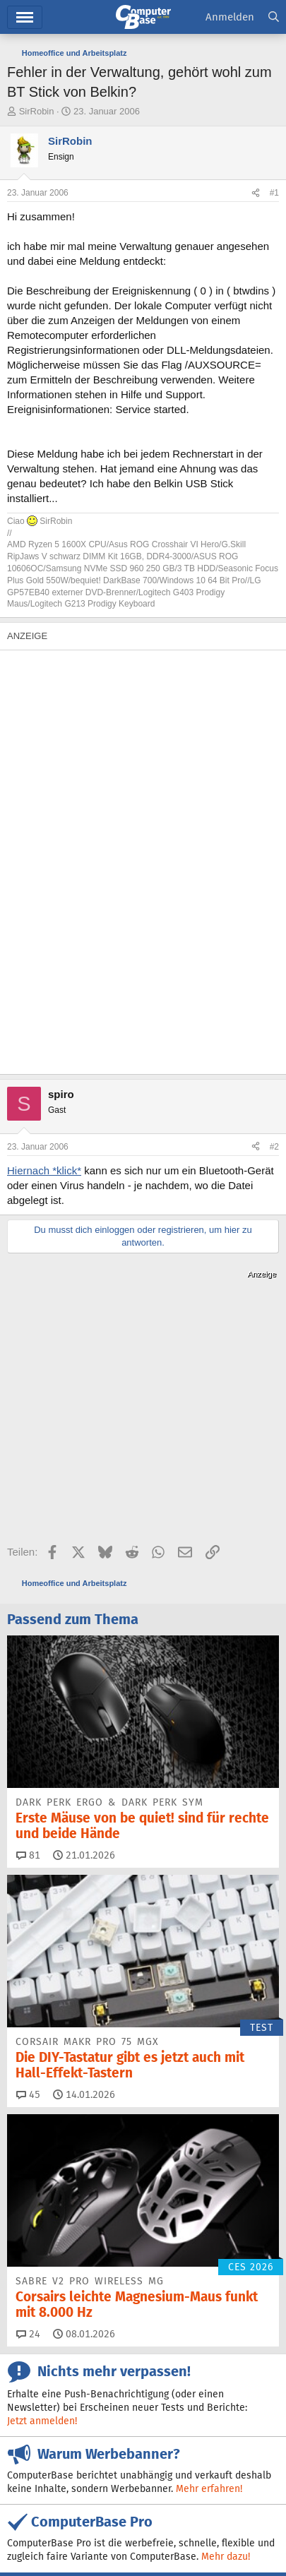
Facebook (247, 2405)
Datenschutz (107, 2533)
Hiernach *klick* (44, 1170)
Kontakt (80, 2517)
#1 (274, 193)
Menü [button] (24, 17)
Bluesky (173, 2405)
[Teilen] (255, 193)
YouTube (256, 2430)
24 (28, 2147)
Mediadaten (131, 2517)
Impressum (30, 2517)
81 (28, 1668)
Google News (55, 2430)
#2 (274, 1147)
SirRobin (36, 111)
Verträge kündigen (204, 2517)
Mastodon (143, 2430)
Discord (104, 2405)
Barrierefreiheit (39, 2533)
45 (28, 1907)
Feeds (38, 2405)
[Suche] (273, 17)
